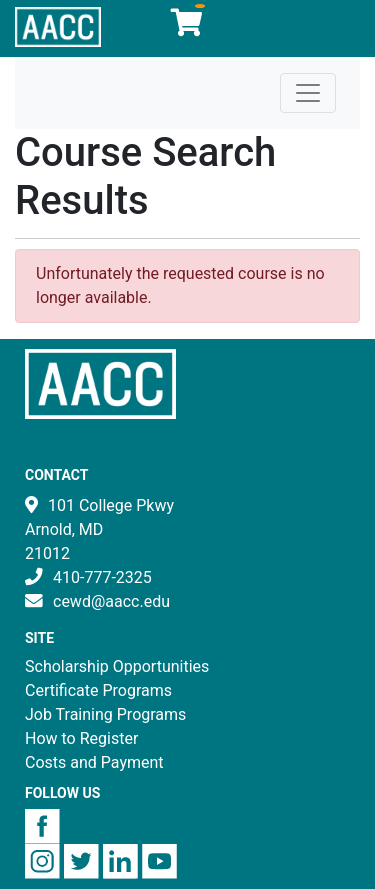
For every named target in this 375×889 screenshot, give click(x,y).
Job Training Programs (105, 714)
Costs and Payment (94, 762)
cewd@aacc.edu (111, 601)
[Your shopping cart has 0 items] (188, 27)
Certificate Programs (98, 690)
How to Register (81, 738)
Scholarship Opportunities (117, 666)
